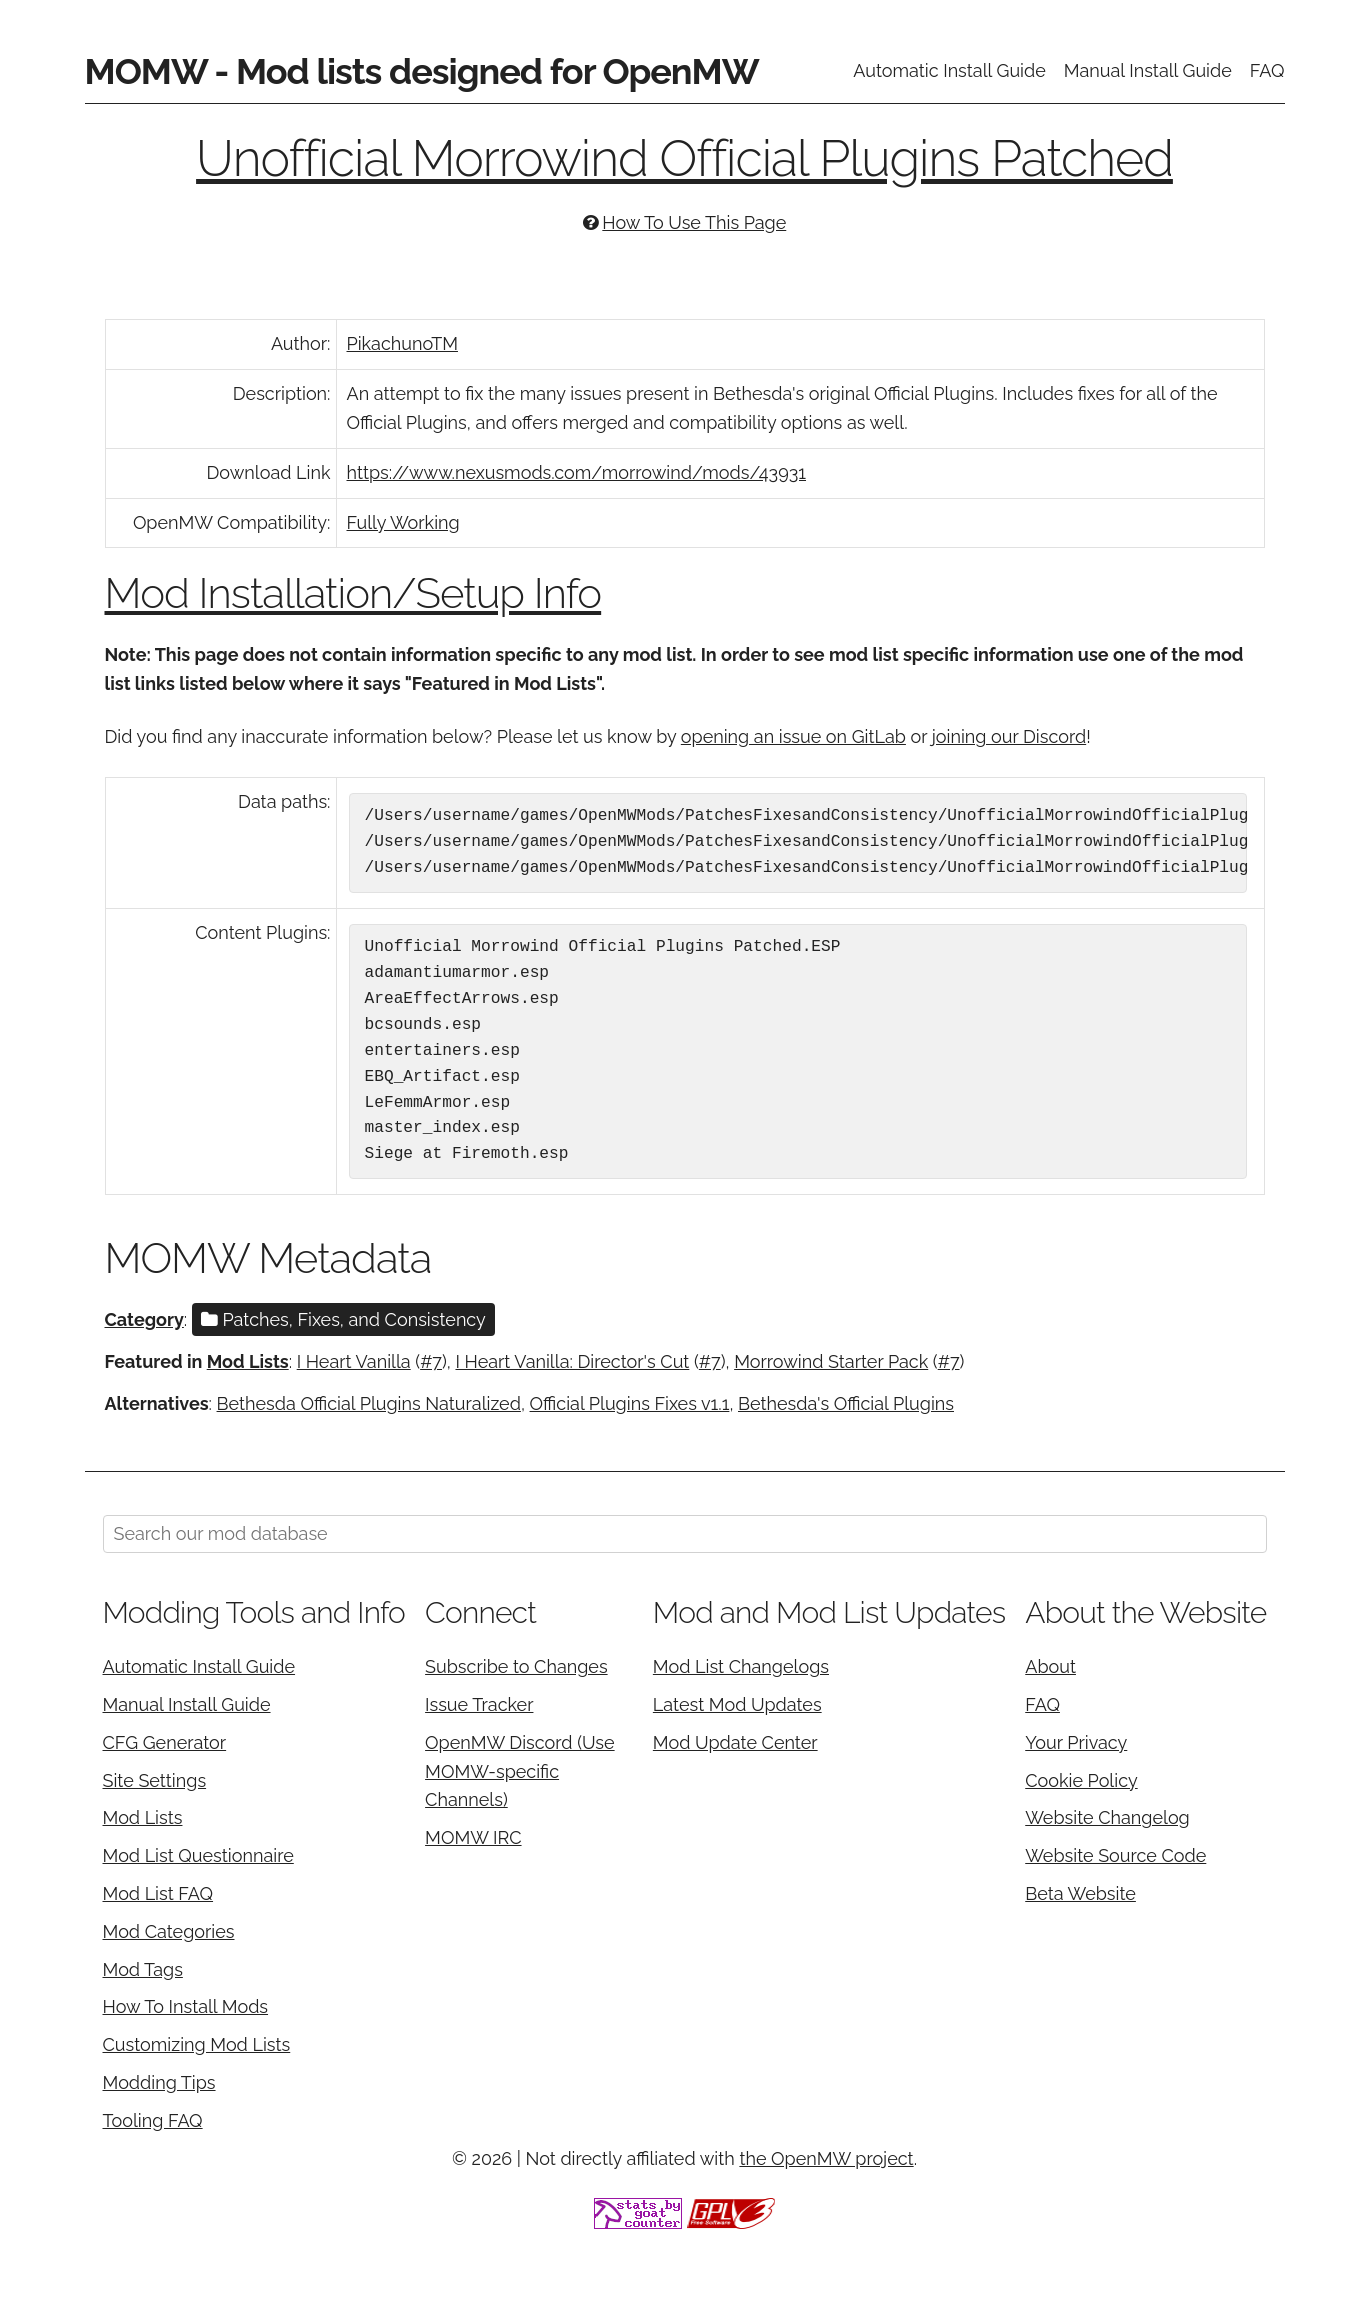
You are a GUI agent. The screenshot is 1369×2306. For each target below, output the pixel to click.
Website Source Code (1115, 1855)
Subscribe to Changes (516, 1666)
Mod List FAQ (158, 1893)
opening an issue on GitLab (793, 736)
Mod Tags (143, 1969)
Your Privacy (1076, 1742)
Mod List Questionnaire (198, 1855)
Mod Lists (248, 1361)
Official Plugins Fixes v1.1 (630, 1403)
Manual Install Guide (1148, 70)
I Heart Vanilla (354, 1361)
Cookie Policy (1081, 1780)
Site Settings (155, 1780)
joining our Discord (1009, 736)
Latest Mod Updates (737, 1704)
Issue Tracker (479, 1704)
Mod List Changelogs (741, 1666)
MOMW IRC (473, 1837)
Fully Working (403, 522)
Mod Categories (169, 1931)
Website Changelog (1107, 1817)
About (1050, 1666)
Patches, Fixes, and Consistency (343, 1319)
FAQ (1267, 70)
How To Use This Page (694, 222)
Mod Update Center (735, 1742)
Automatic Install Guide (949, 70)
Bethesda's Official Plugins (846, 1403)
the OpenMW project (826, 2158)
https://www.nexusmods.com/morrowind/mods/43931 (577, 472)
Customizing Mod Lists (197, 2044)
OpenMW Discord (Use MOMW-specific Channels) (520, 1771)
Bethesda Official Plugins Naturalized (369, 1403)
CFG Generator (165, 1742)
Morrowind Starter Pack (831, 1361)
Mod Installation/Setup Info (353, 593)
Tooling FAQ (153, 2120)
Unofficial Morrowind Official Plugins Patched (684, 158)
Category (144, 1319)
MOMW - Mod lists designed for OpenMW (422, 71)
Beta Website (1080, 1893)
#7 (431, 1361)
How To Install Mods (186, 2006)
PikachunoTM (402, 343)
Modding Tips (159, 2082)
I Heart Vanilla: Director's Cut (572, 1361)
